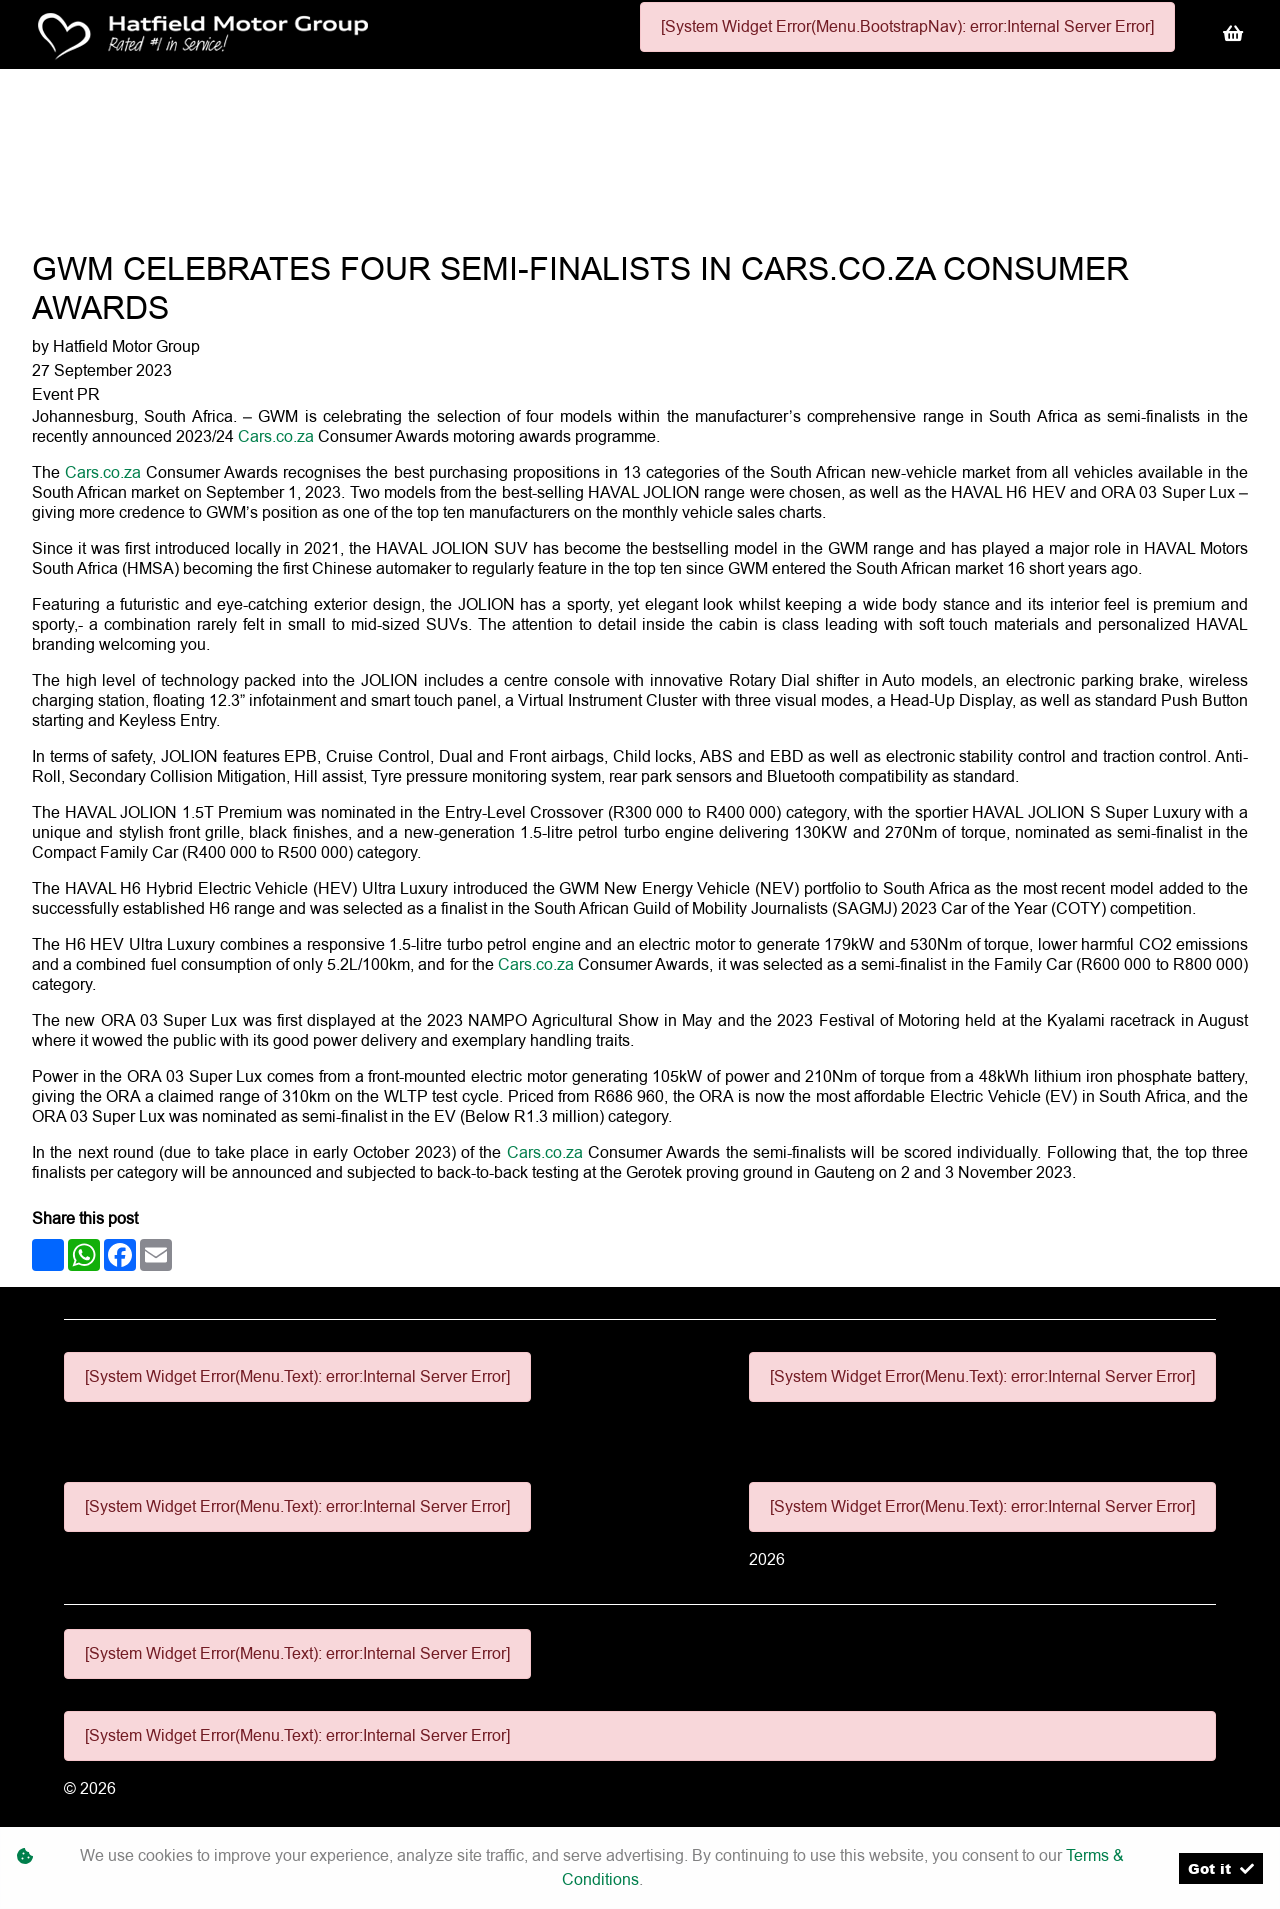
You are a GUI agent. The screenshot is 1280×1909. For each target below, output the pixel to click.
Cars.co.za (276, 436)
